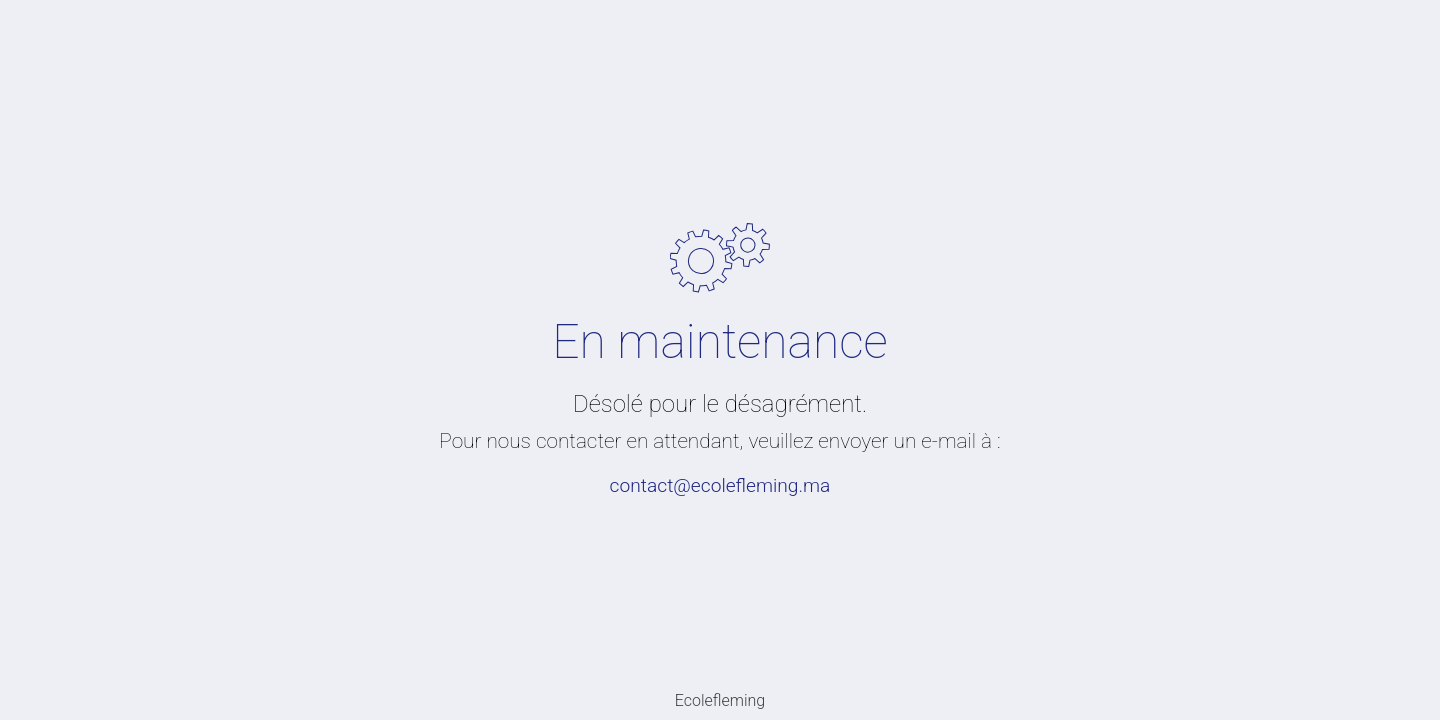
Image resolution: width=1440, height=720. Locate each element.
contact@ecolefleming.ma (720, 485)
